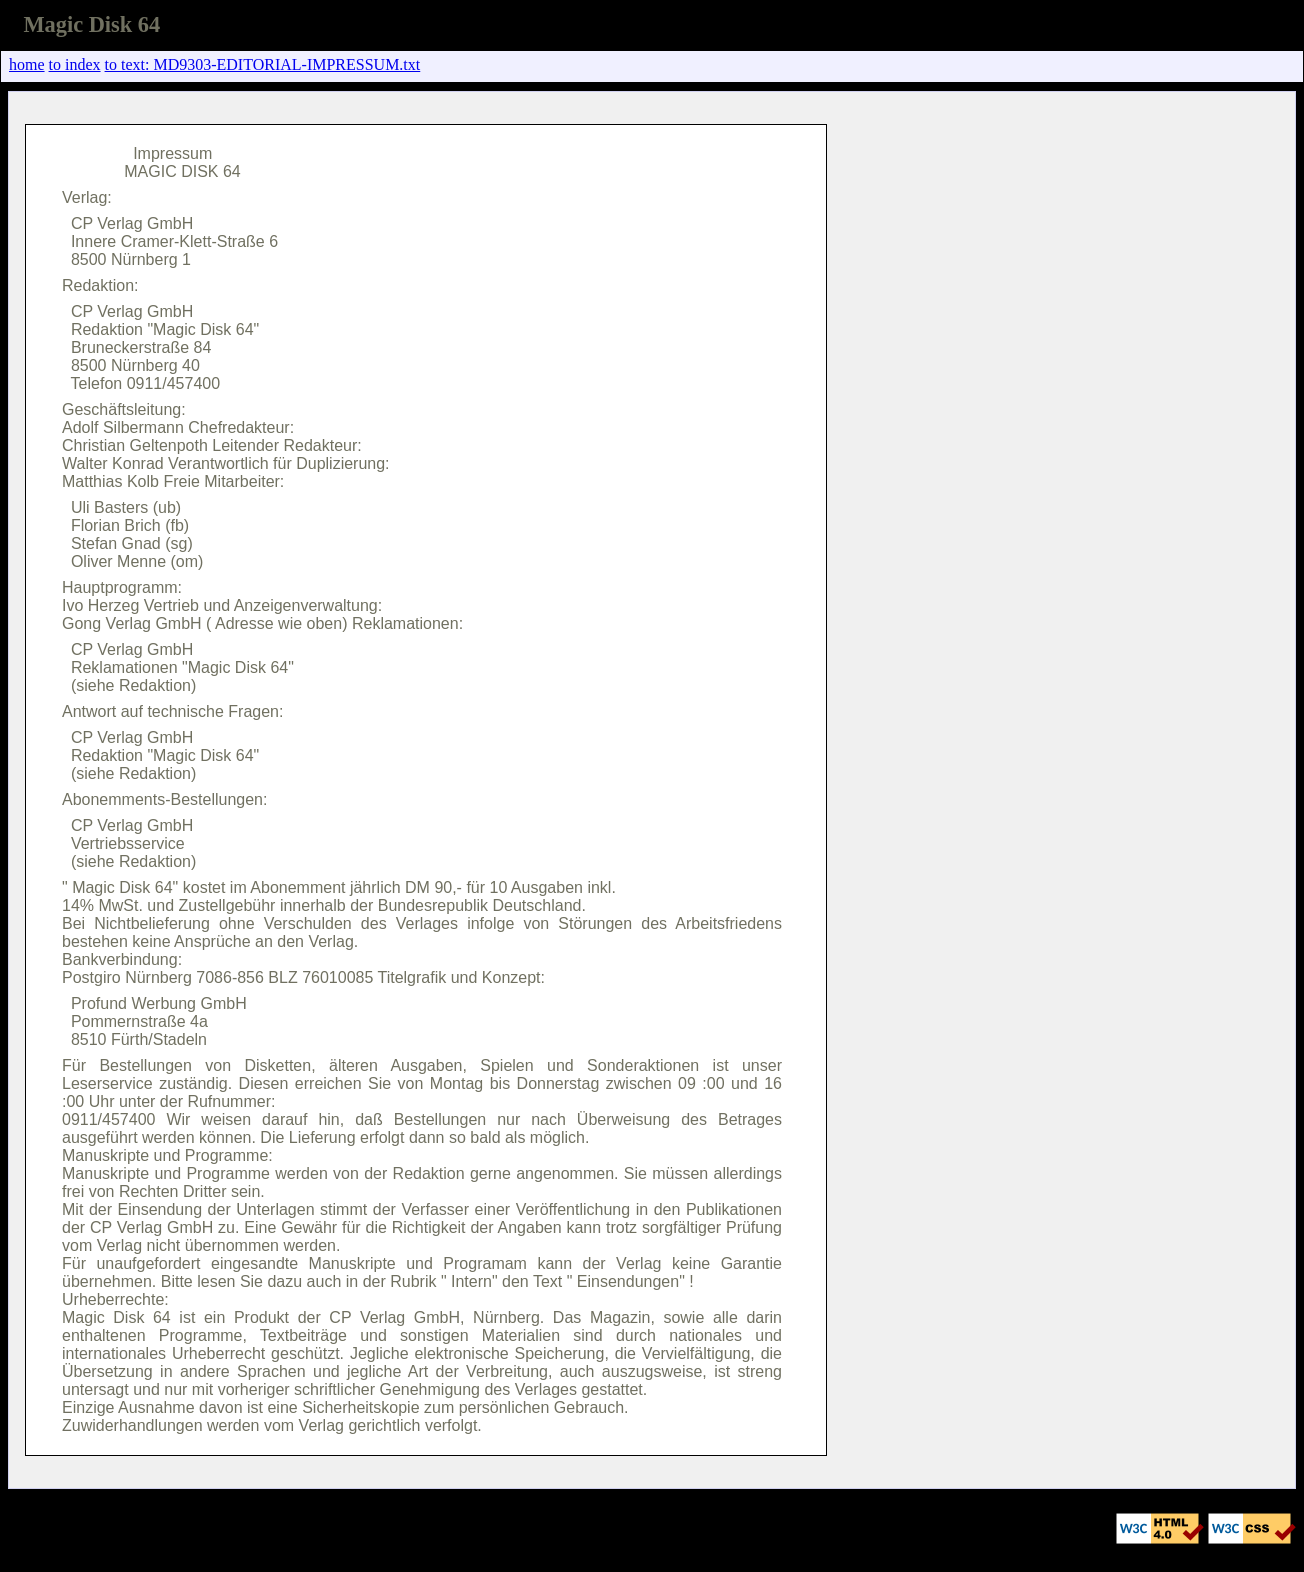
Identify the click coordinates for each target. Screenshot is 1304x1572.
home (27, 64)
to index (75, 64)
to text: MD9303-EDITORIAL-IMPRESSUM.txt (263, 64)
